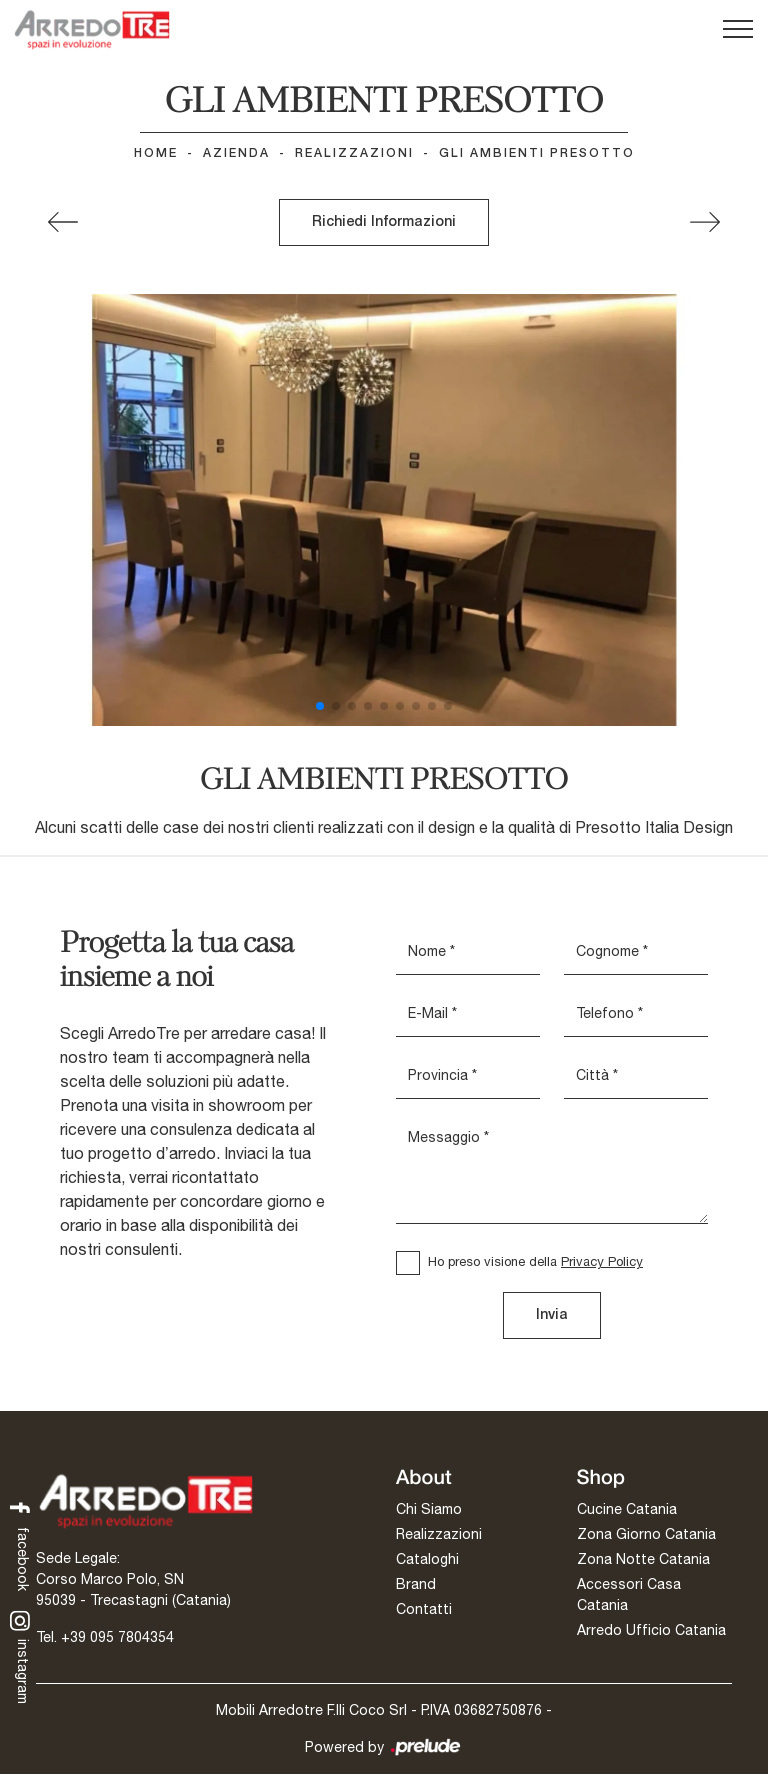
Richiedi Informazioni (384, 222)
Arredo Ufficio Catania (651, 1630)
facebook (20, 1544)
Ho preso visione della (535, 1261)
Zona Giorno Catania (646, 1534)
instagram (20, 1657)
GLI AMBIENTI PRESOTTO (537, 153)
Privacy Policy (602, 1261)
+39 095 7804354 (117, 1637)
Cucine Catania (627, 1509)
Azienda (236, 153)
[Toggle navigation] (738, 30)
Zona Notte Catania (643, 1559)
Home (156, 153)
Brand (416, 1584)
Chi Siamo (429, 1509)
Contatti (424, 1609)
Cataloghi (427, 1559)
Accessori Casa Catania (629, 1594)
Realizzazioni (354, 153)
